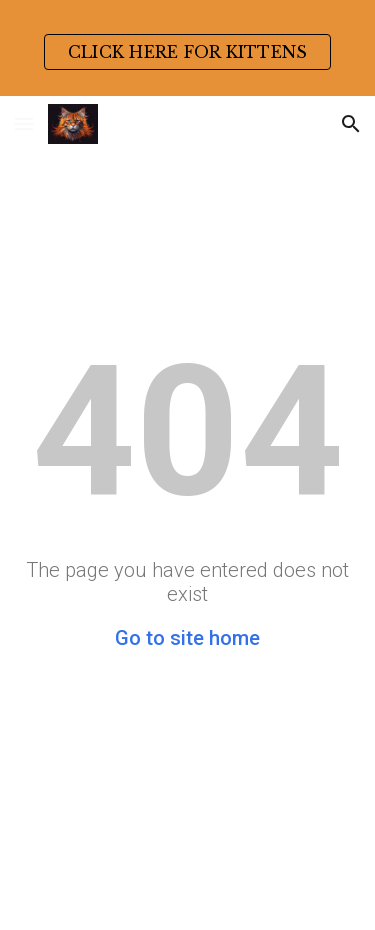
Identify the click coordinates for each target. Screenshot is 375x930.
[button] (24, 123)
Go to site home (187, 638)
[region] (187, 48)
